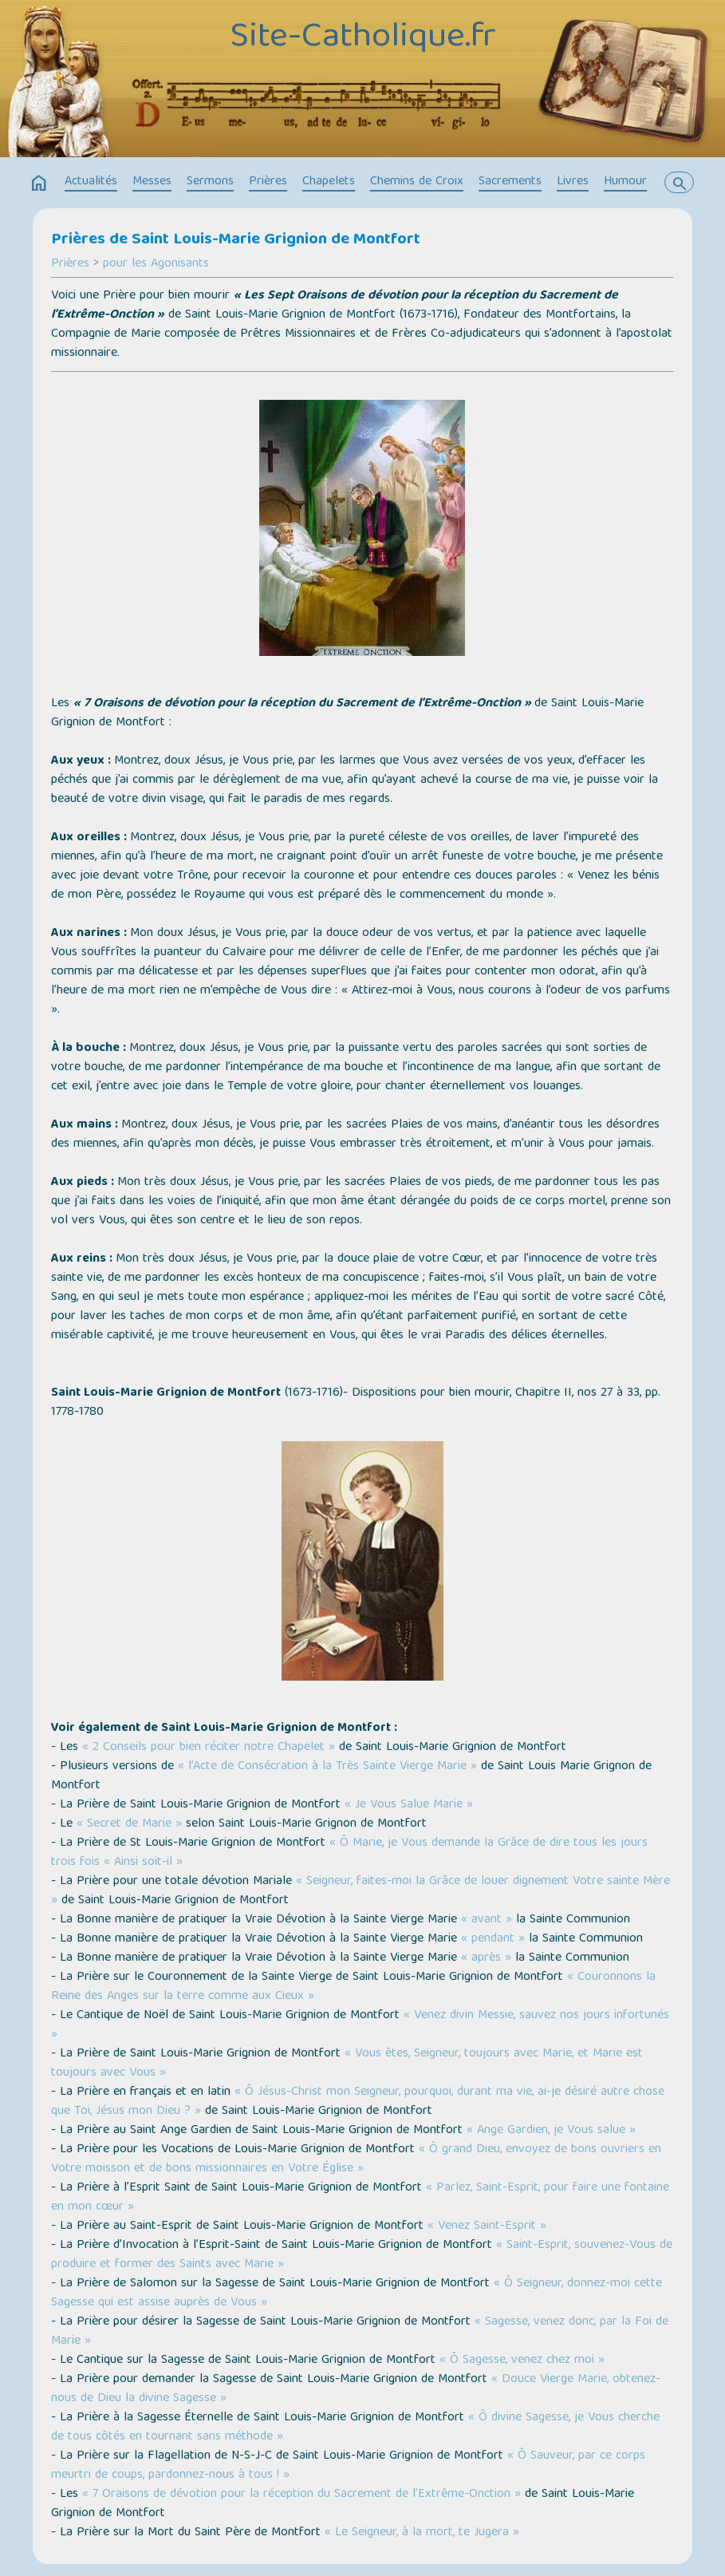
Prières (268, 182)
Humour (625, 182)
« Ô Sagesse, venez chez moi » (522, 2360)
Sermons (210, 182)
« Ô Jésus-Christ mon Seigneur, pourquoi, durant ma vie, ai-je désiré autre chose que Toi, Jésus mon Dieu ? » (357, 2102)
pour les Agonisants (156, 264)
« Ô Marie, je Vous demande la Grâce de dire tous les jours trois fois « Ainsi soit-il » (349, 1853)
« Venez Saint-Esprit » (487, 2226)
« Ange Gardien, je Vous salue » (551, 2131)
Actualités (91, 182)
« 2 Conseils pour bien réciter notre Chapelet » (208, 1747)
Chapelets (328, 182)
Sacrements (510, 182)
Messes (151, 182)
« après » (488, 1958)
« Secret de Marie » (129, 1824)
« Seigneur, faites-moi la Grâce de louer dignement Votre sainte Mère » (360, 1891)
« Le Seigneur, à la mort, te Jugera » (422, 2533)
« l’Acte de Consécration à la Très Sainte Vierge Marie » (327, 1767)
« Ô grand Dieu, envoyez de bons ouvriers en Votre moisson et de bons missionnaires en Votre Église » (356, 2159)
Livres (573, 182)
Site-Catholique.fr (363, 38)
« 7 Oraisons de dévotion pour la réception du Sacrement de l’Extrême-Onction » (301, 2494)
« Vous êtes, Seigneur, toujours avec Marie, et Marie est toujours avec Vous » (347, 2063)
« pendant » (493, 1939)
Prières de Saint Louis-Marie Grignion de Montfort (235, 240)
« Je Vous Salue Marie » (409, 1805)
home (39, 183)
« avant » (486, 1920)
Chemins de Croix (416, 182)
